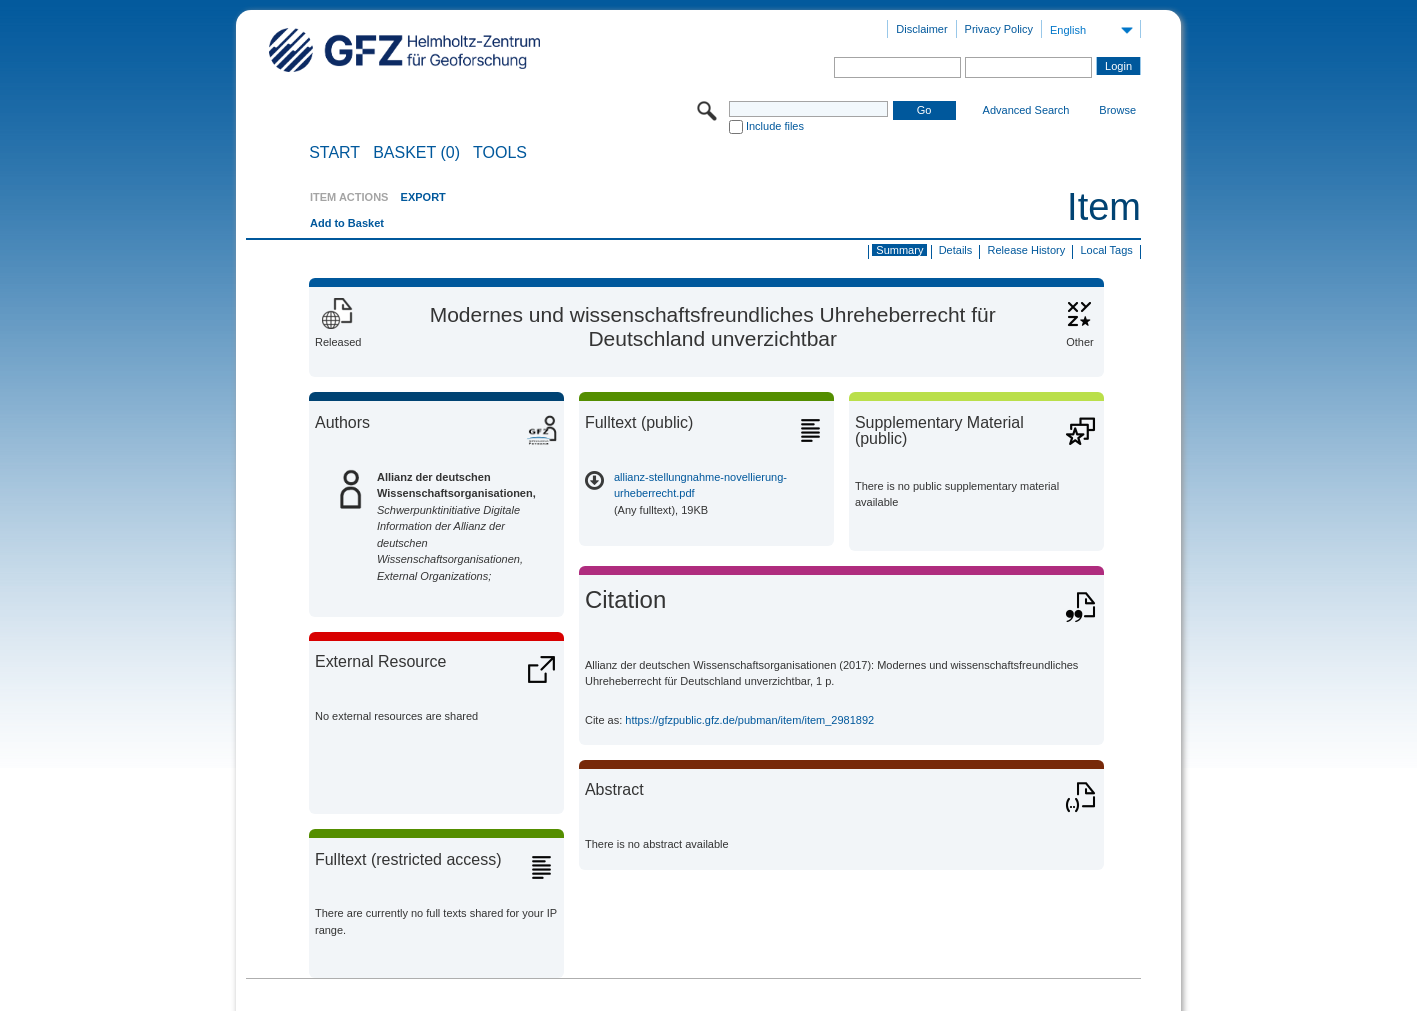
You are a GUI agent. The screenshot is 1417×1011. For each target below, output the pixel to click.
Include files (775, 126)
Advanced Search (1026, 110)
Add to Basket (347, 223)
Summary (899, 250)
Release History (1027, 250)
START (334, 153)
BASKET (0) (416, 153)
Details (956, 250)
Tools (500, 153)
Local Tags (1106, 250)
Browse (1117, 110)
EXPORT (423, 197)
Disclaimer (921, 29)
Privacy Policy (999, 29)
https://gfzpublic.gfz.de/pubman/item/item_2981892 (749, 720)
